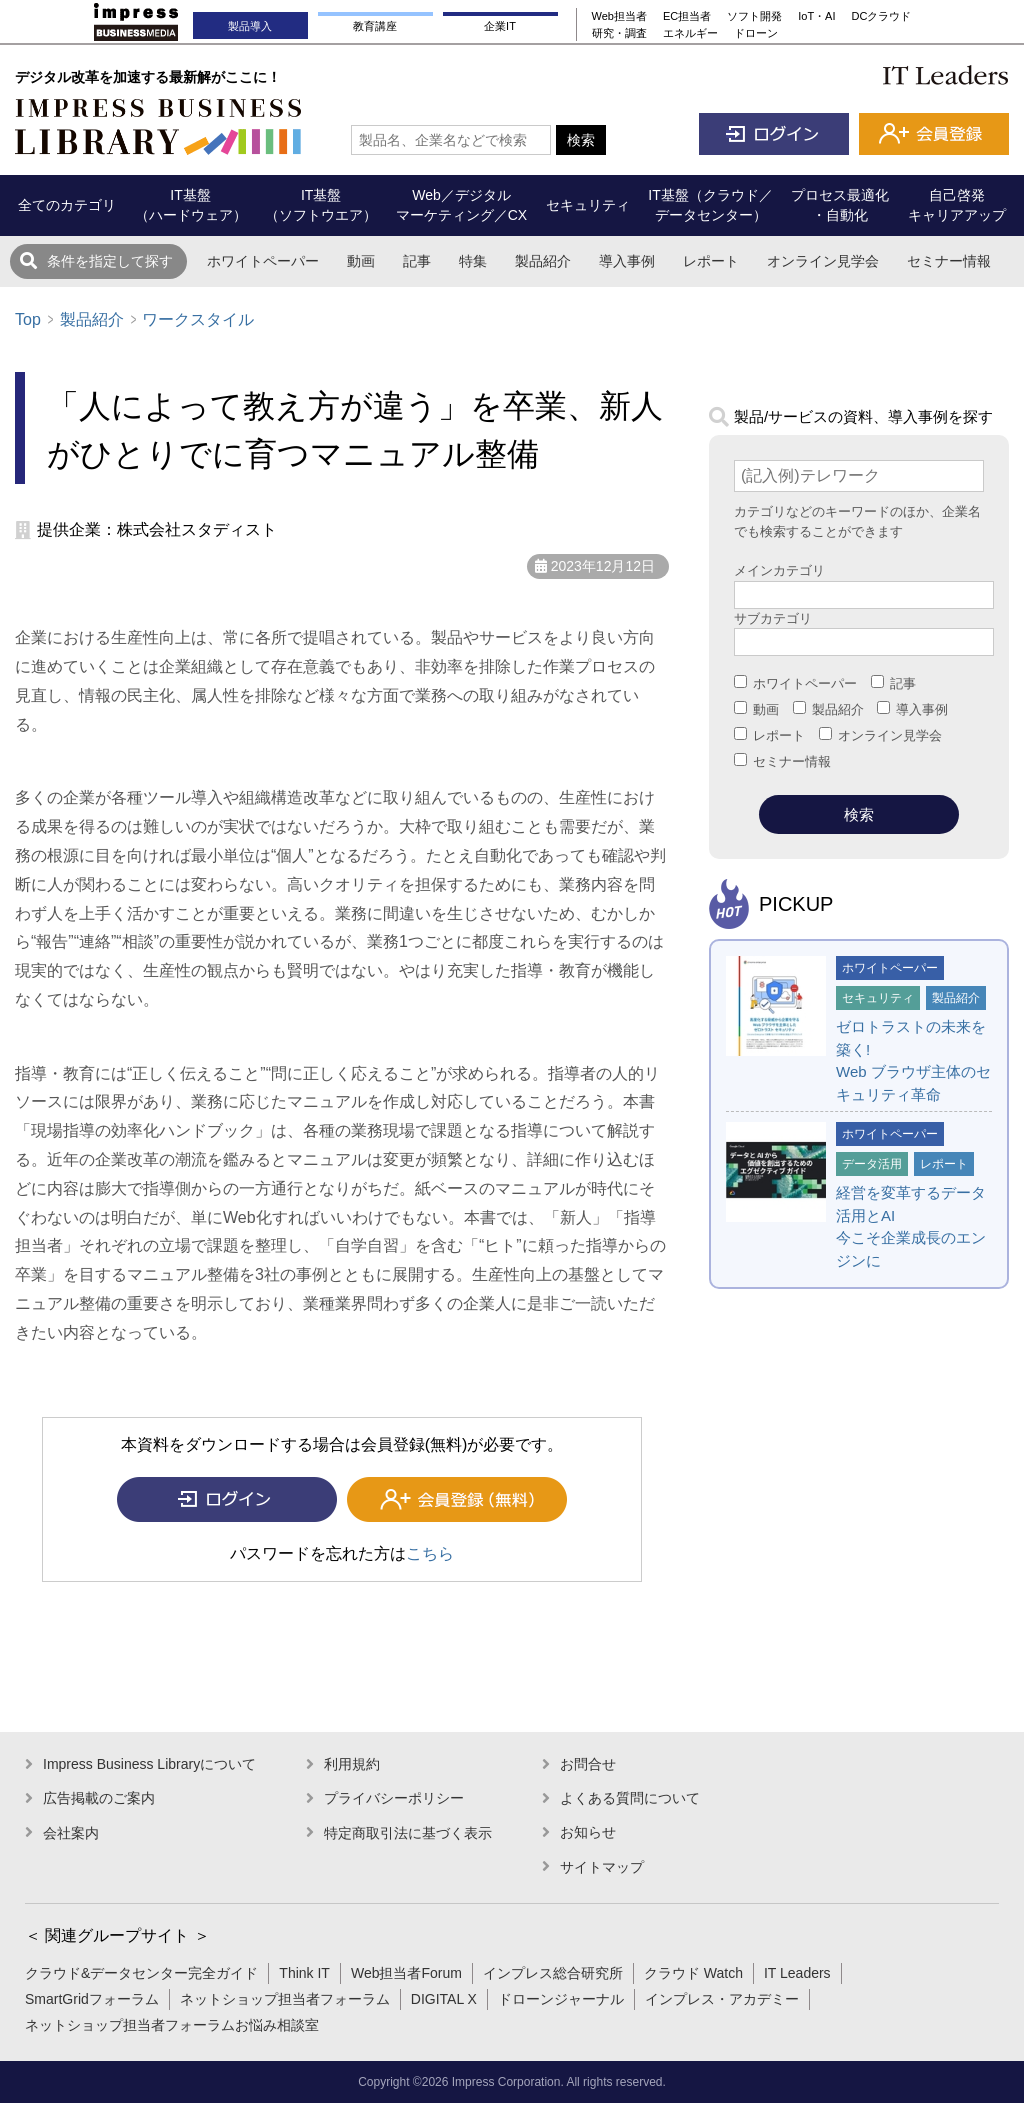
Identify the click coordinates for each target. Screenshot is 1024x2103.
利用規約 (352, 1764)
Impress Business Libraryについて (149, 1764)
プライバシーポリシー (394, 1798)
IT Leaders (797, 1973)
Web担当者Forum (406, 1973)
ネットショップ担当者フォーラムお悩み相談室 (172, 2025)
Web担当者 (619, 16)
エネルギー (690, 33)
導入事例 (627, 261)
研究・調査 (619, 33)
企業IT (500, 26)
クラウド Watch (693, 1973)
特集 (473, 261)
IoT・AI (816, 16)
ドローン (756, 33)
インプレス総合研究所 (553, 1973)
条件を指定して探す (110, 261)
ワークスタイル (198, 319)
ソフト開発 (754, 16)
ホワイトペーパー (263, 261)
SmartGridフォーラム (92, 1999)
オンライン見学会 (823, 261)
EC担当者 (687, 16)
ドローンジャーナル (561, 1999)
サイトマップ (602, 1867)
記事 (417, 261)
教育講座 (375, 26)
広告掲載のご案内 (99, 1798)
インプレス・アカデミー (722, 1999)
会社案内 (71, 1833)
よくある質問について (630, 1798)
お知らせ (588, 1832)
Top (28, 319)
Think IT (304, 1973)
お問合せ (588, 1764)
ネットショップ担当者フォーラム (285, 1999)
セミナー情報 (949, 261)
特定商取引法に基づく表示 (408, 1833)
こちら (430, 1553)
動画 (361, 261)
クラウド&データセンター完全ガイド (141, 1973)
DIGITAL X (444, 1999)
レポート (711, 261)
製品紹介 (543, 261)
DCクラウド (882, 16)
